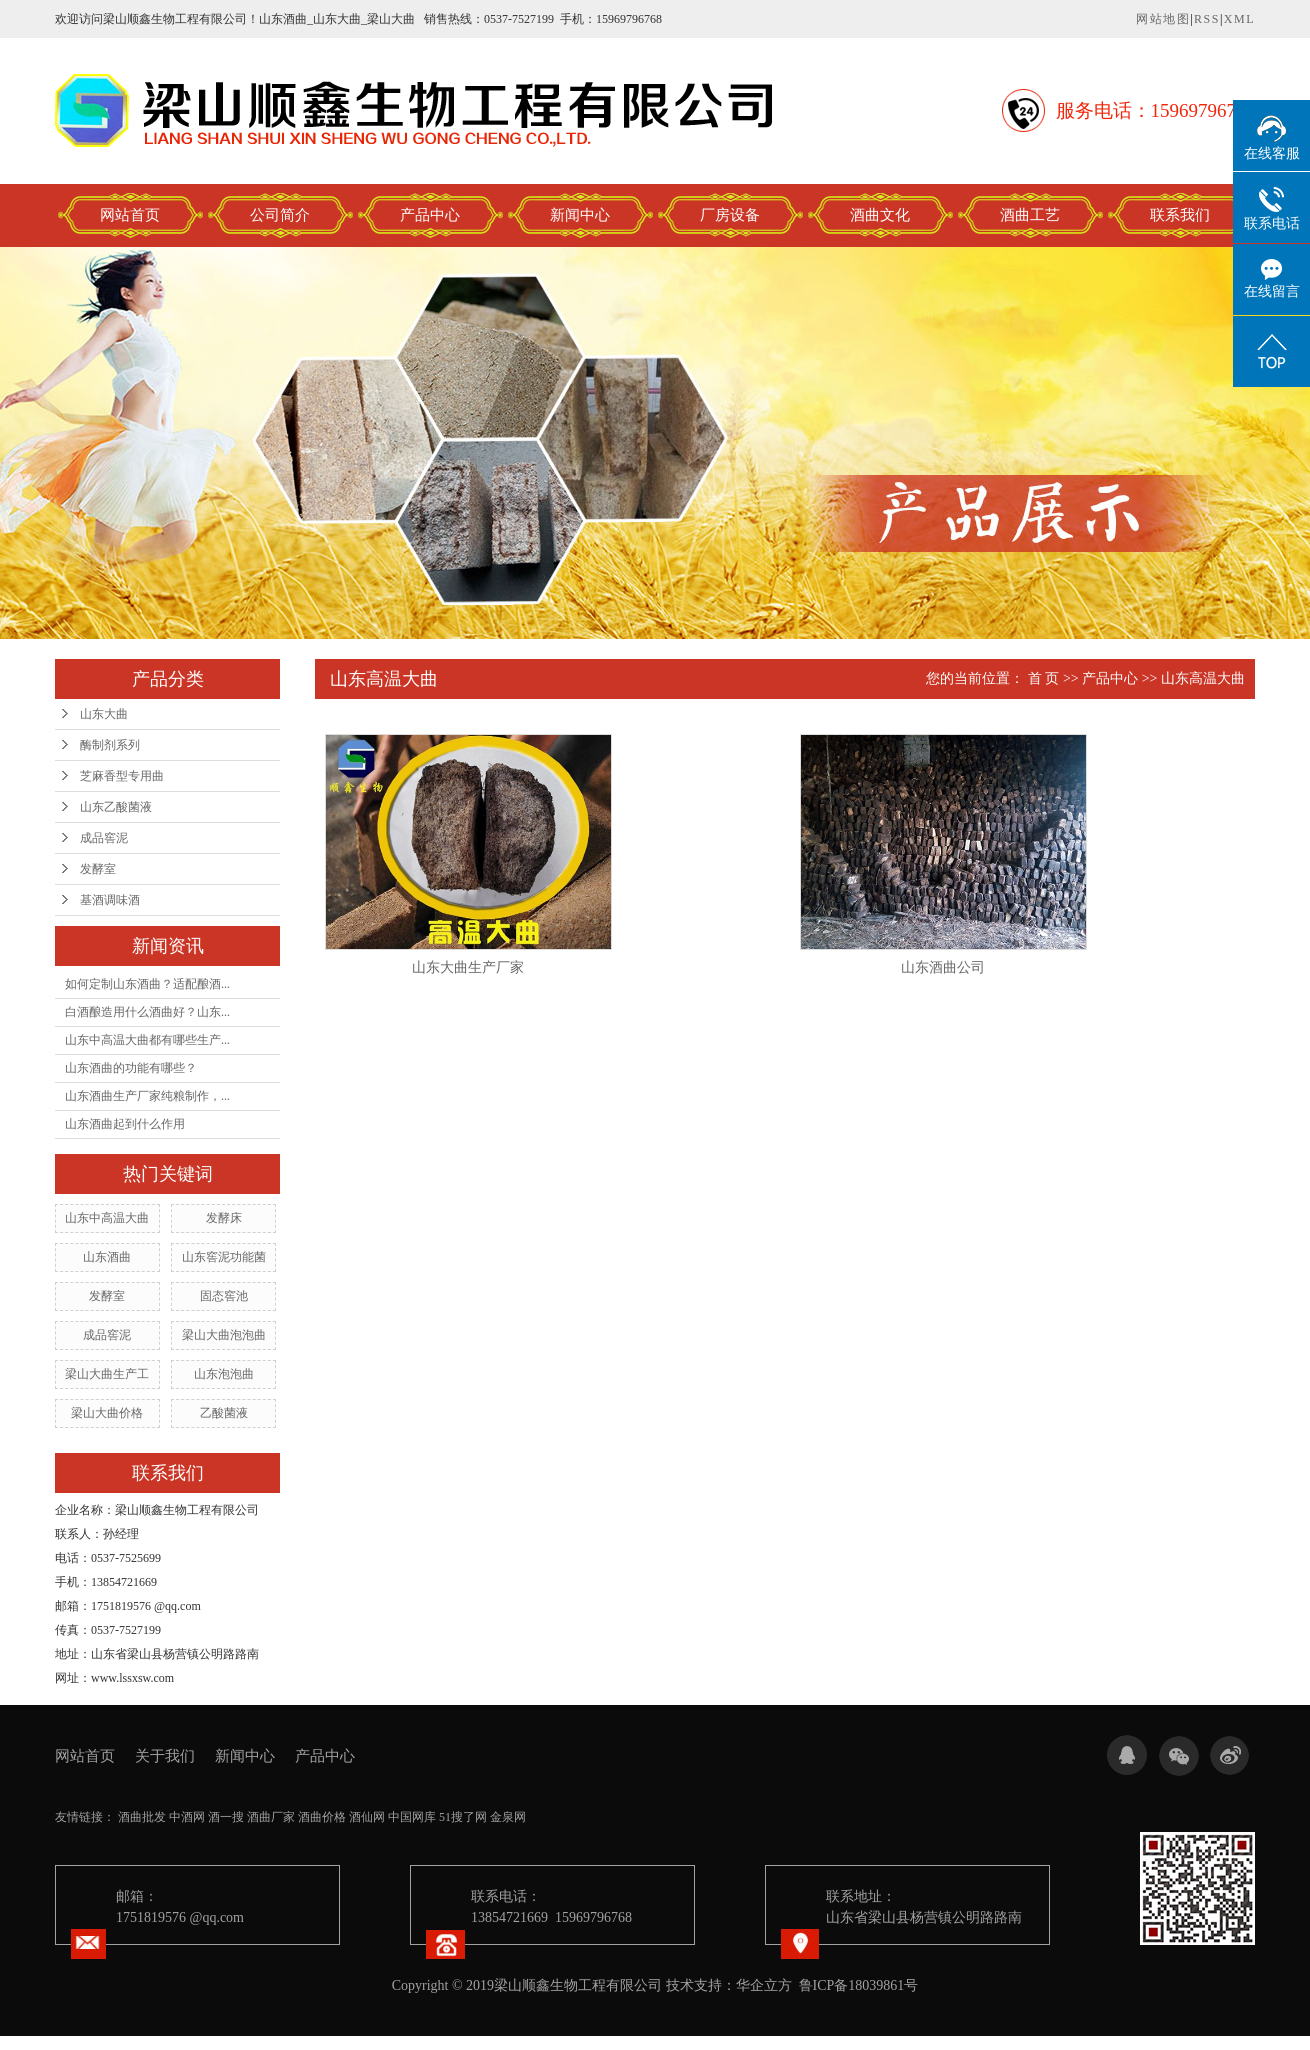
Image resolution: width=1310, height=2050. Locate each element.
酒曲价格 (322, 1817)
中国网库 (412, 1817)
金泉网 (508, 1817)
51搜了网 (463, 1817)
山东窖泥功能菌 (224, 1257)
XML (1239, 19)
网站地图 (1163, 19)
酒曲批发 (142, 1817)
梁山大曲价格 (107, 1413)
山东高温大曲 (1203, 678)
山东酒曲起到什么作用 (125, 1124)
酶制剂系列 (110, 745)
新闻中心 (580, 215)
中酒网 (187, 1817)
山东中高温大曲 (107, 1218)
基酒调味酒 (110, 900)
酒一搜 (226, 1817)
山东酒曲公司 (943, 967)
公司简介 (280, 215)
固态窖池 (224, 1296)
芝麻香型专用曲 (122, 776)
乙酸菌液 (224, 1413)
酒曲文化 (880, 215)
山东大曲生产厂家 (468, 967)
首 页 (1044, 678)
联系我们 (1180, 215)
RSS (1207, 19)
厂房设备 (730, 215)
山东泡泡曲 (224, 1374)
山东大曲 (104, 714)
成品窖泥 (104, 838)
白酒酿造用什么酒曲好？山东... (147, 1012)
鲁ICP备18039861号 (859, 1985)
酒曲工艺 (1030, 215)
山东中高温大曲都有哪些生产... (147, 1040)
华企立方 (764, 1985)
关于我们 (165, 1756)
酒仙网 (367, 1817)
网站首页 (130, 215)
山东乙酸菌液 (116, 807)
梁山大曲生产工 (107, 1374)
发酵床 (224, 1218)
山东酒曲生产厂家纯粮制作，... (147, 1096)
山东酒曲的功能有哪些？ (131, 1068)
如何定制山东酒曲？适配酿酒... (147, 984)
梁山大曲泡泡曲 (224, 1335)
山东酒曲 (107, 1257)
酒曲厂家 (271, 1817)
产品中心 (430, 215)
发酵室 (98, 869)
